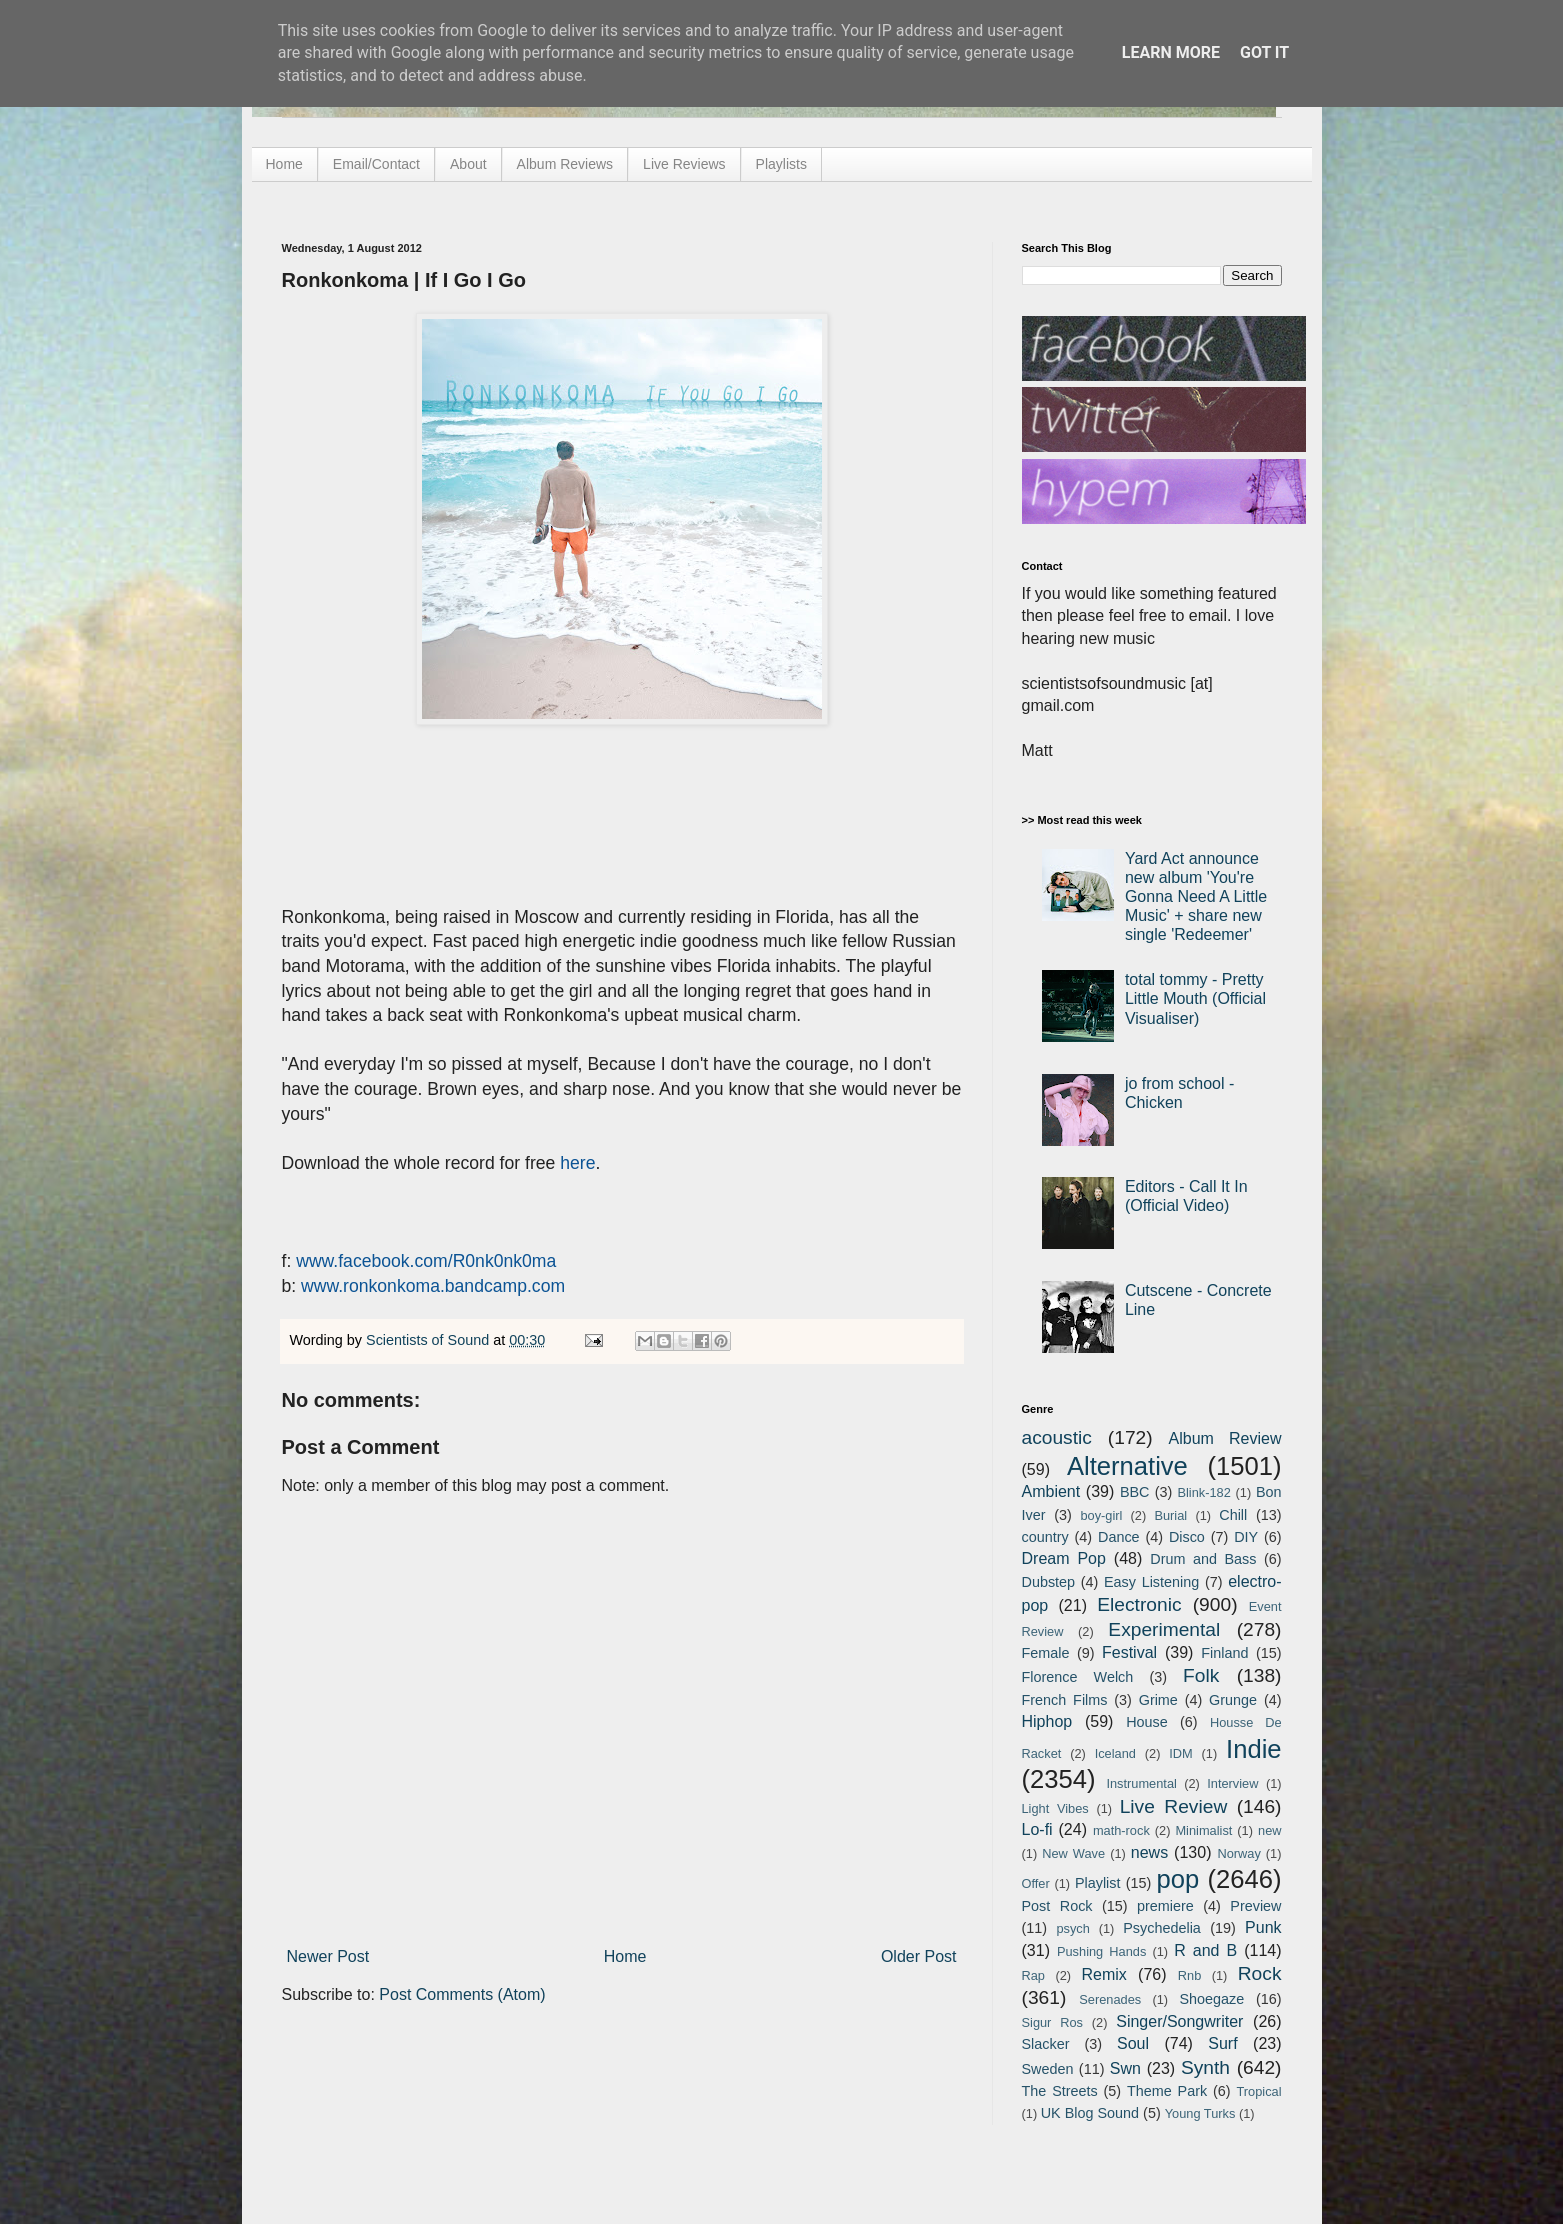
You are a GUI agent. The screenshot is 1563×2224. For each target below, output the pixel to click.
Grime (1158, 1700)
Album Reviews (565, 164)
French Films (1065, 1700)
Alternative (1127, 1466)
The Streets (1060, 2091)
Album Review (1225, 1438)
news (1149, 1852)
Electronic (1139, 1604)
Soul (1133, 2043)
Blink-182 (1203, 1492)
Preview (1255, 1906)
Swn (1125, 2068)
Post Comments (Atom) (462, 1994)
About (468, 164)
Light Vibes (1055, 1808)
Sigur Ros (1052, 2022)
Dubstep (1049, 1582)
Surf (1222, 2043)
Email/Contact (376, 164)
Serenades (1110, 1999)
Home (284, 164)
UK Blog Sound (1090, 2113)
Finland (1224, 1653)
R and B (1205, 1950)
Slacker (1046, 2044)
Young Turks (1200, 2113)
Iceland (1115, 1753)
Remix (1103, 1974)
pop (1177, 1879)
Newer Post (328, 1956)
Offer (1036, 1883)
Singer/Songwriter (1179, 2021)
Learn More (1171, 52)
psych (1072, 1928)
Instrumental (1141, 1783)
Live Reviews (684, 164)
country (1045, 1537)
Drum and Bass (1203, 1559)
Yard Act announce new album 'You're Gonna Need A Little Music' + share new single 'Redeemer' (1196, 897)
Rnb (1189, 1975)
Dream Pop (1064, 1558)
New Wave (1073, 1853)
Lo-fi (1037, 1829)
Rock (1260, 1973)
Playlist (1098, 1883)
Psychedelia (1162, 1928)
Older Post (919, 1956)
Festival (1129, 1652)
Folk (1201, 1675)
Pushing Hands (1101, 1951)
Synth (1205, 2067)
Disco (1187, 1537)
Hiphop (1047, 1721)
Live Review (1174, 1806)
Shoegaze (1211, 1999)
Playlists (781, 164)
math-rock (1121, 1830)
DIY (1246, 1537)
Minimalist (1203, 1830)
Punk (1263, 1927)
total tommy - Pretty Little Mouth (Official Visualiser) (1195, 998)
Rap (1033, 1975)
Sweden (1048, 2069)
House (1147, 1722)
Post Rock (1057, 1906)
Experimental (1164, 1629)
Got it (1264, 52)
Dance (1119, 1537)
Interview (1232, 1783)
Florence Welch (1078, 1677)
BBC (1135, 1492)
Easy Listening (1151, 1582)
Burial (1170, 1515)
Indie (1254, 1749)
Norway (1238, 1853)
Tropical (1259, 2091)
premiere (1165, 1906)
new (1269, 1830)
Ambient (1051, 1491)
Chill (1233, 1515)
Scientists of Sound (429, 1340)
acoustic (1057, 1437)
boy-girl (1101, 1515)
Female (1046, 1653)
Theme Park (1167, 2091)
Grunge (1233, 1700)
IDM (1180, 1753)
